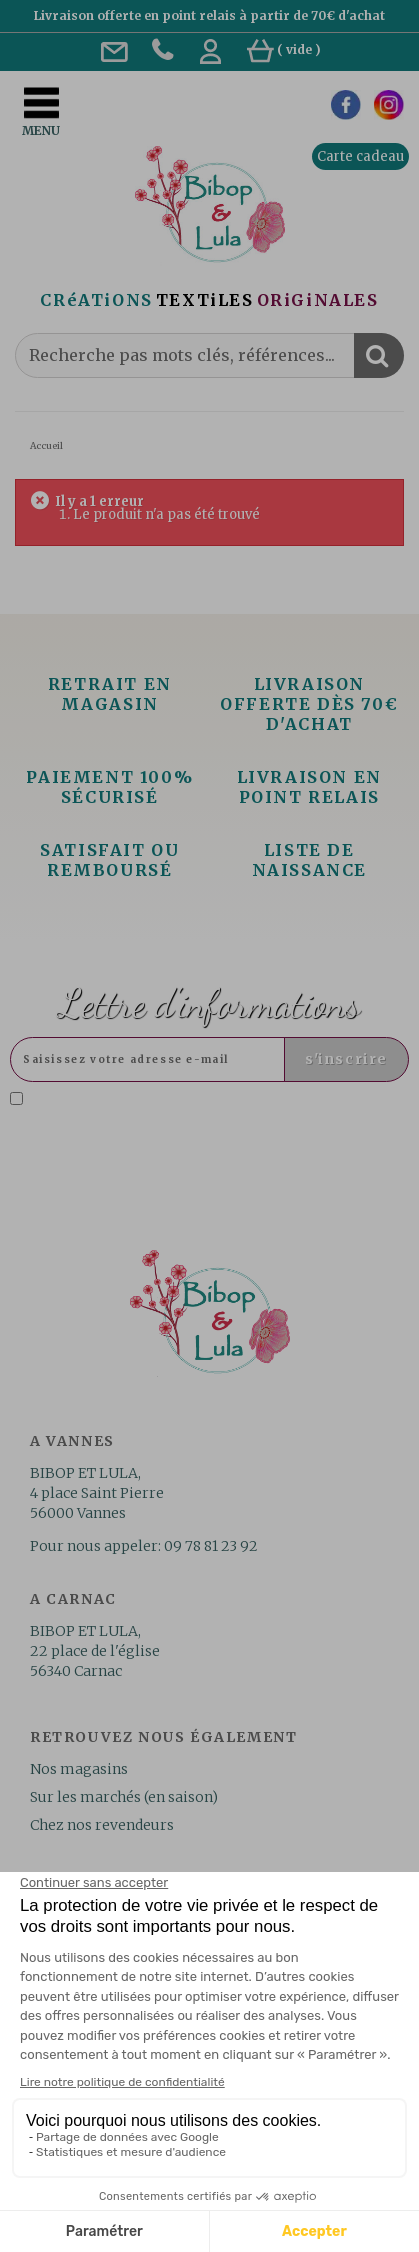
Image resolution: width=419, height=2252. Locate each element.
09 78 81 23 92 (211, 1546)
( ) (284, 49)
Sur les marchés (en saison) (124, 1797)
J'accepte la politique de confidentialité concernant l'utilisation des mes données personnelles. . (206, 1115)
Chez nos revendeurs (102, 1825)
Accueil (46, 445)
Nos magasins (79, 1769)
